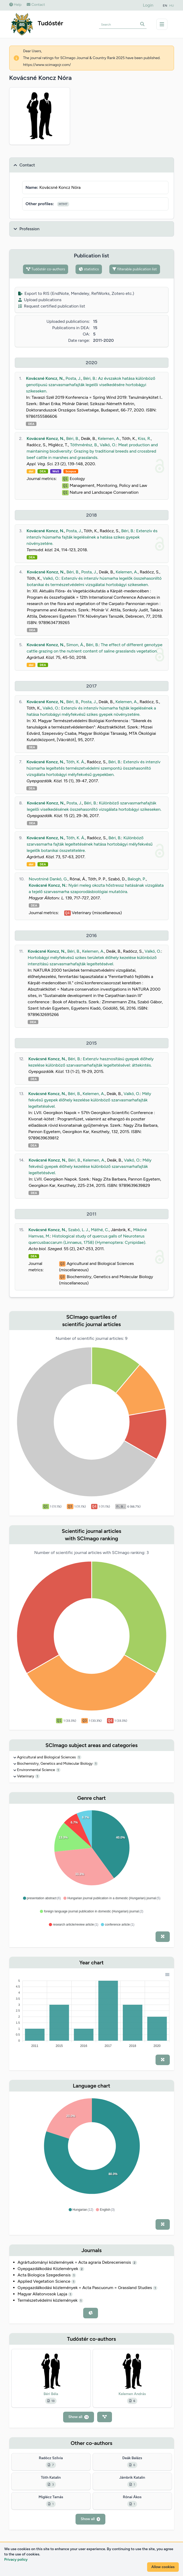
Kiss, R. (144, 438)
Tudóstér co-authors (45, 269)
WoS (55, 471)
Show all (78, 2417)
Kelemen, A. (109, 438)
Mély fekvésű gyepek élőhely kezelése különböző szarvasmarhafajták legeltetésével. (89, 1100)
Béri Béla (51, 2394)
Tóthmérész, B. (84, 444)
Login (148, 5)
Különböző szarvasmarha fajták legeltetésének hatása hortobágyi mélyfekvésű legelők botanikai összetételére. (90, 844)
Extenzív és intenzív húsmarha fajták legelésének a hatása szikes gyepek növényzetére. (92, 537)
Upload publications (40, 299)
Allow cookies (163, 2567)
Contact (36, 4)
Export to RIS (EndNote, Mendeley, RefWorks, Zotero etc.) (76, 293)
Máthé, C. (100, 1229)
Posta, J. (73, 378)
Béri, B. (89, 378)
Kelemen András (132, 2394)
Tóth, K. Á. (75, 761)
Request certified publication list (51, 306)
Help (15, 4)
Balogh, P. (137, 878)
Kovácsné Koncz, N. (44, 378)
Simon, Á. (75, 644)
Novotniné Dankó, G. (48, 878)
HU (171, 5)
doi (31, 471)
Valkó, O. (108, 444)
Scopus (70, 471)
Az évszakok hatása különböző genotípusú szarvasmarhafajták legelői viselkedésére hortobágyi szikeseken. (90, 385)
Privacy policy (16, 2559)
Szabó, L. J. (78, 1229)
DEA (31, 424)
